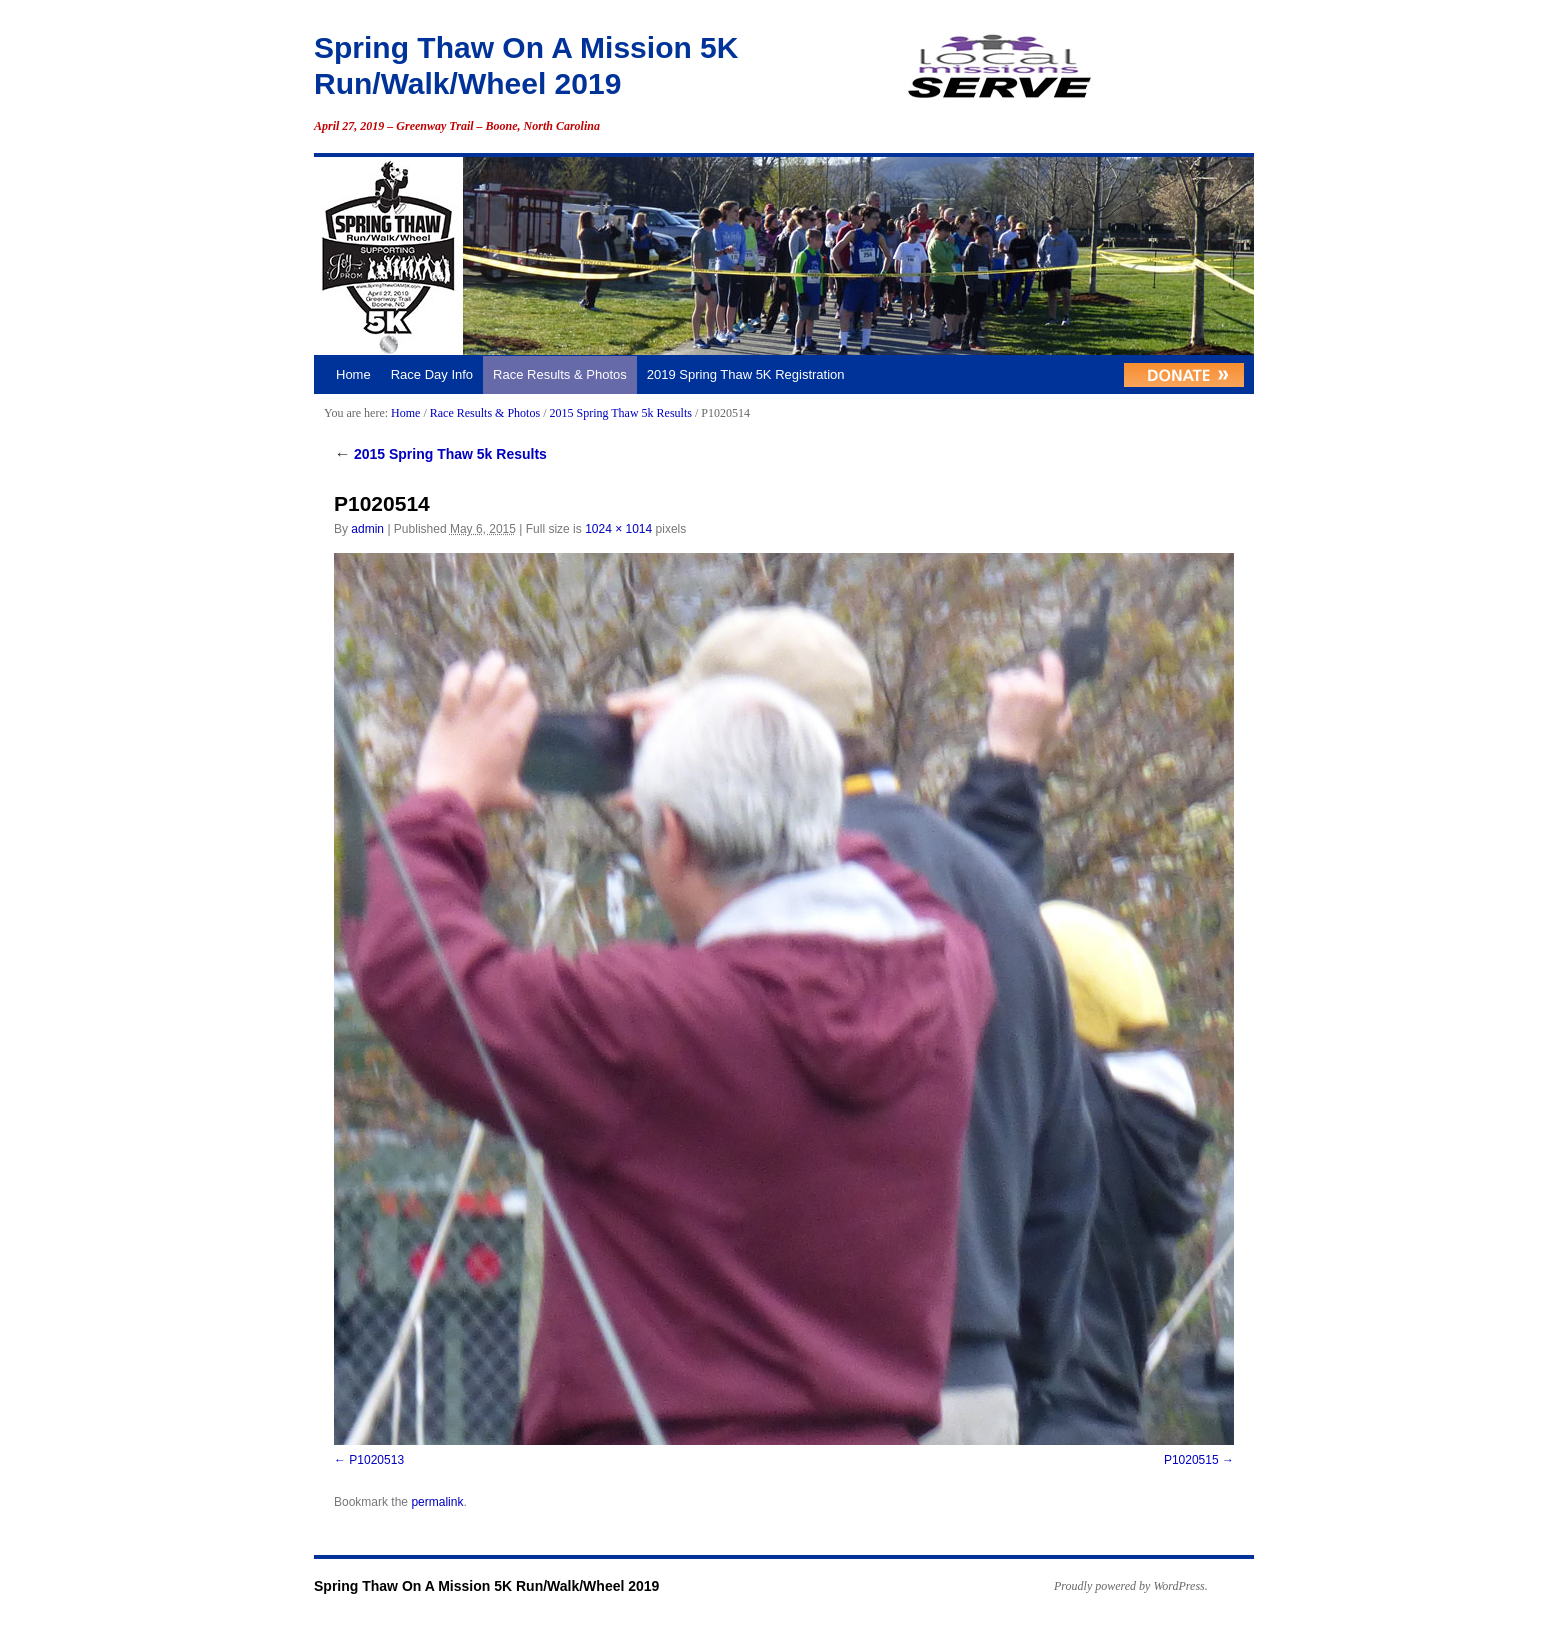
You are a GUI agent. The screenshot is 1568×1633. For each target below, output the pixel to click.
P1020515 (1191, 1460)
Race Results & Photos (560, 374)
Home (353, 374)
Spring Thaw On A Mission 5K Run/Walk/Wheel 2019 (486, 1586)
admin (367, 529)
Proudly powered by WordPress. (1131, 1586)
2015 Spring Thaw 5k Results (620, 413)
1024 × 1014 (618, 529)
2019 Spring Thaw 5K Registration (746, 374)
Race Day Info (432, 374)
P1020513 (376, 1460)
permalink (437, 1502)
